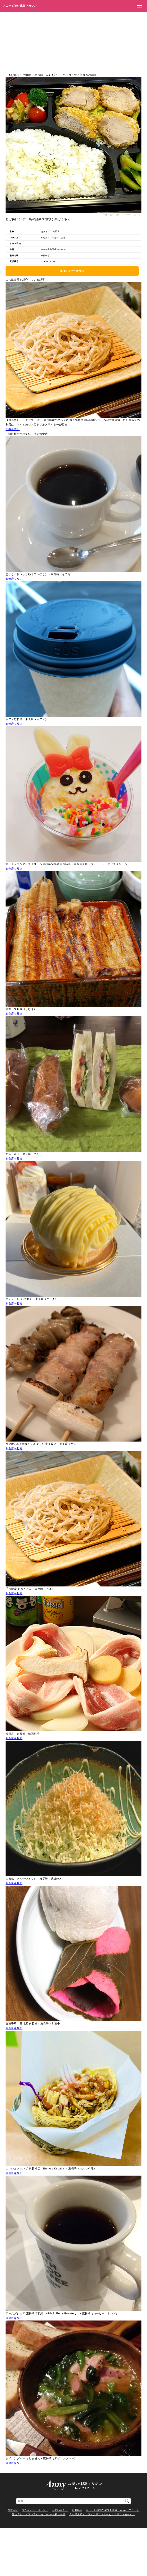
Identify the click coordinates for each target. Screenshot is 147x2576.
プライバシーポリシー (35, 2510)
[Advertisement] (73, 40)
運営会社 (13, 2510)
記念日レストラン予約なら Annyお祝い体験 (38, 2514)
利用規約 (77, 2510)
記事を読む (13, 429)
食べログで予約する (72, 270)
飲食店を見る (14, 578)
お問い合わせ (60, 2510)
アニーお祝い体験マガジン (20, 5)
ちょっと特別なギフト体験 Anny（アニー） (112, 2510)
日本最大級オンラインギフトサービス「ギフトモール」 (102, 2514)
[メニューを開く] (138, 6)
